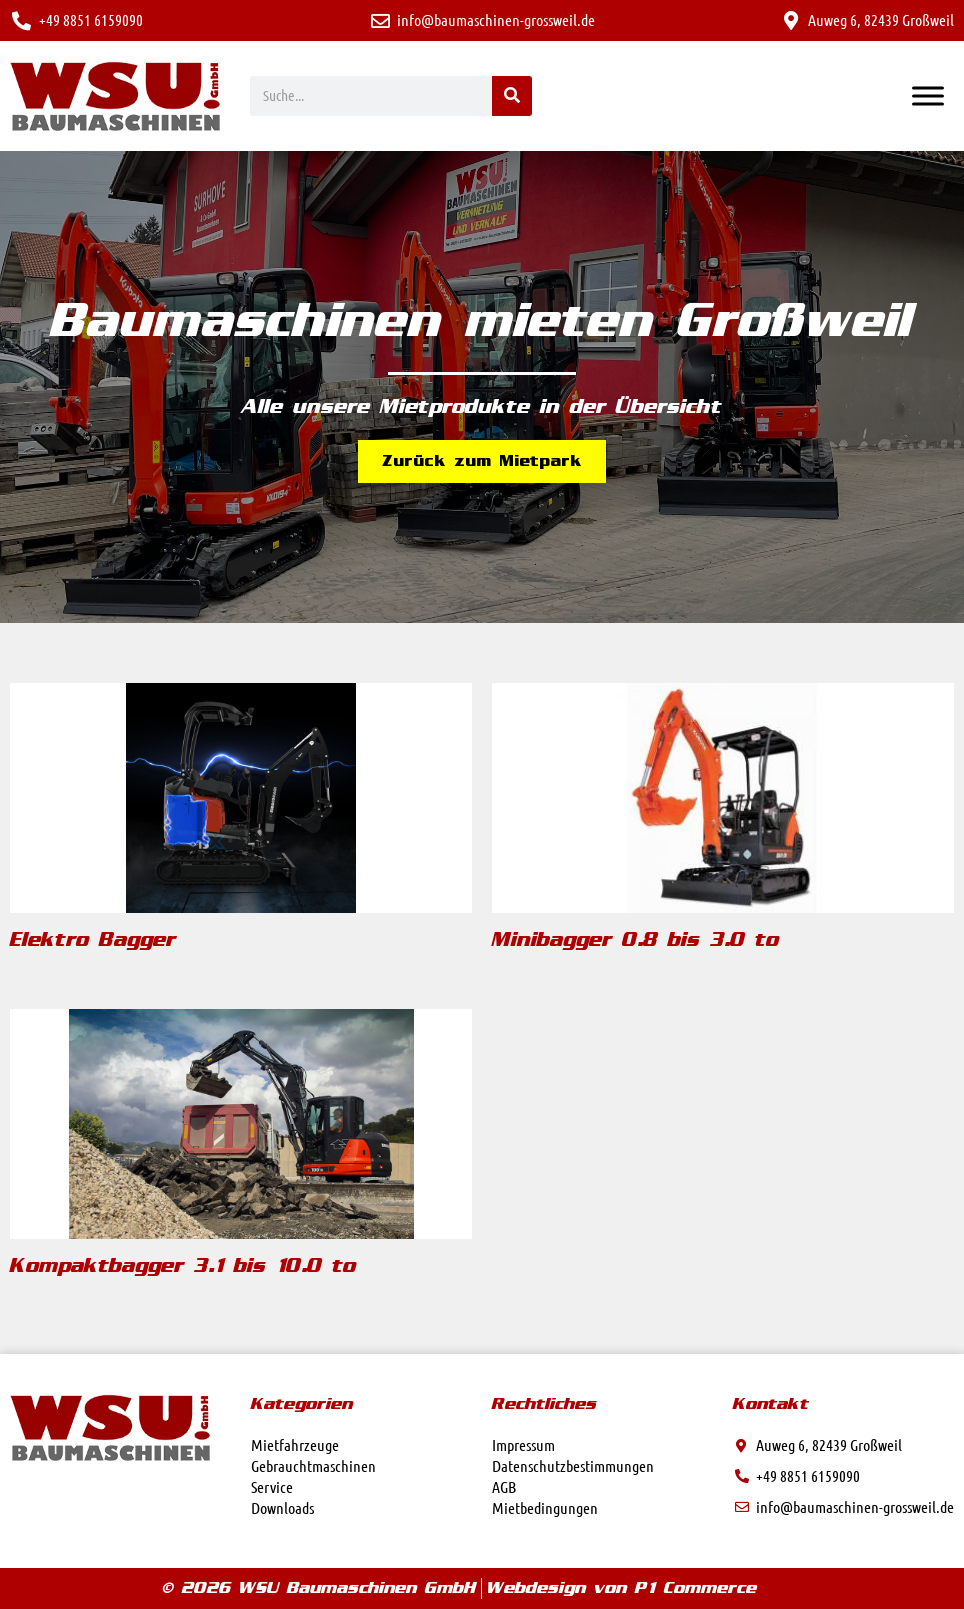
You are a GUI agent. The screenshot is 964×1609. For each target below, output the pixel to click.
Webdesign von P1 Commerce (622, 1588)
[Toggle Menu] (928, 95)
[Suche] (512, 96)
